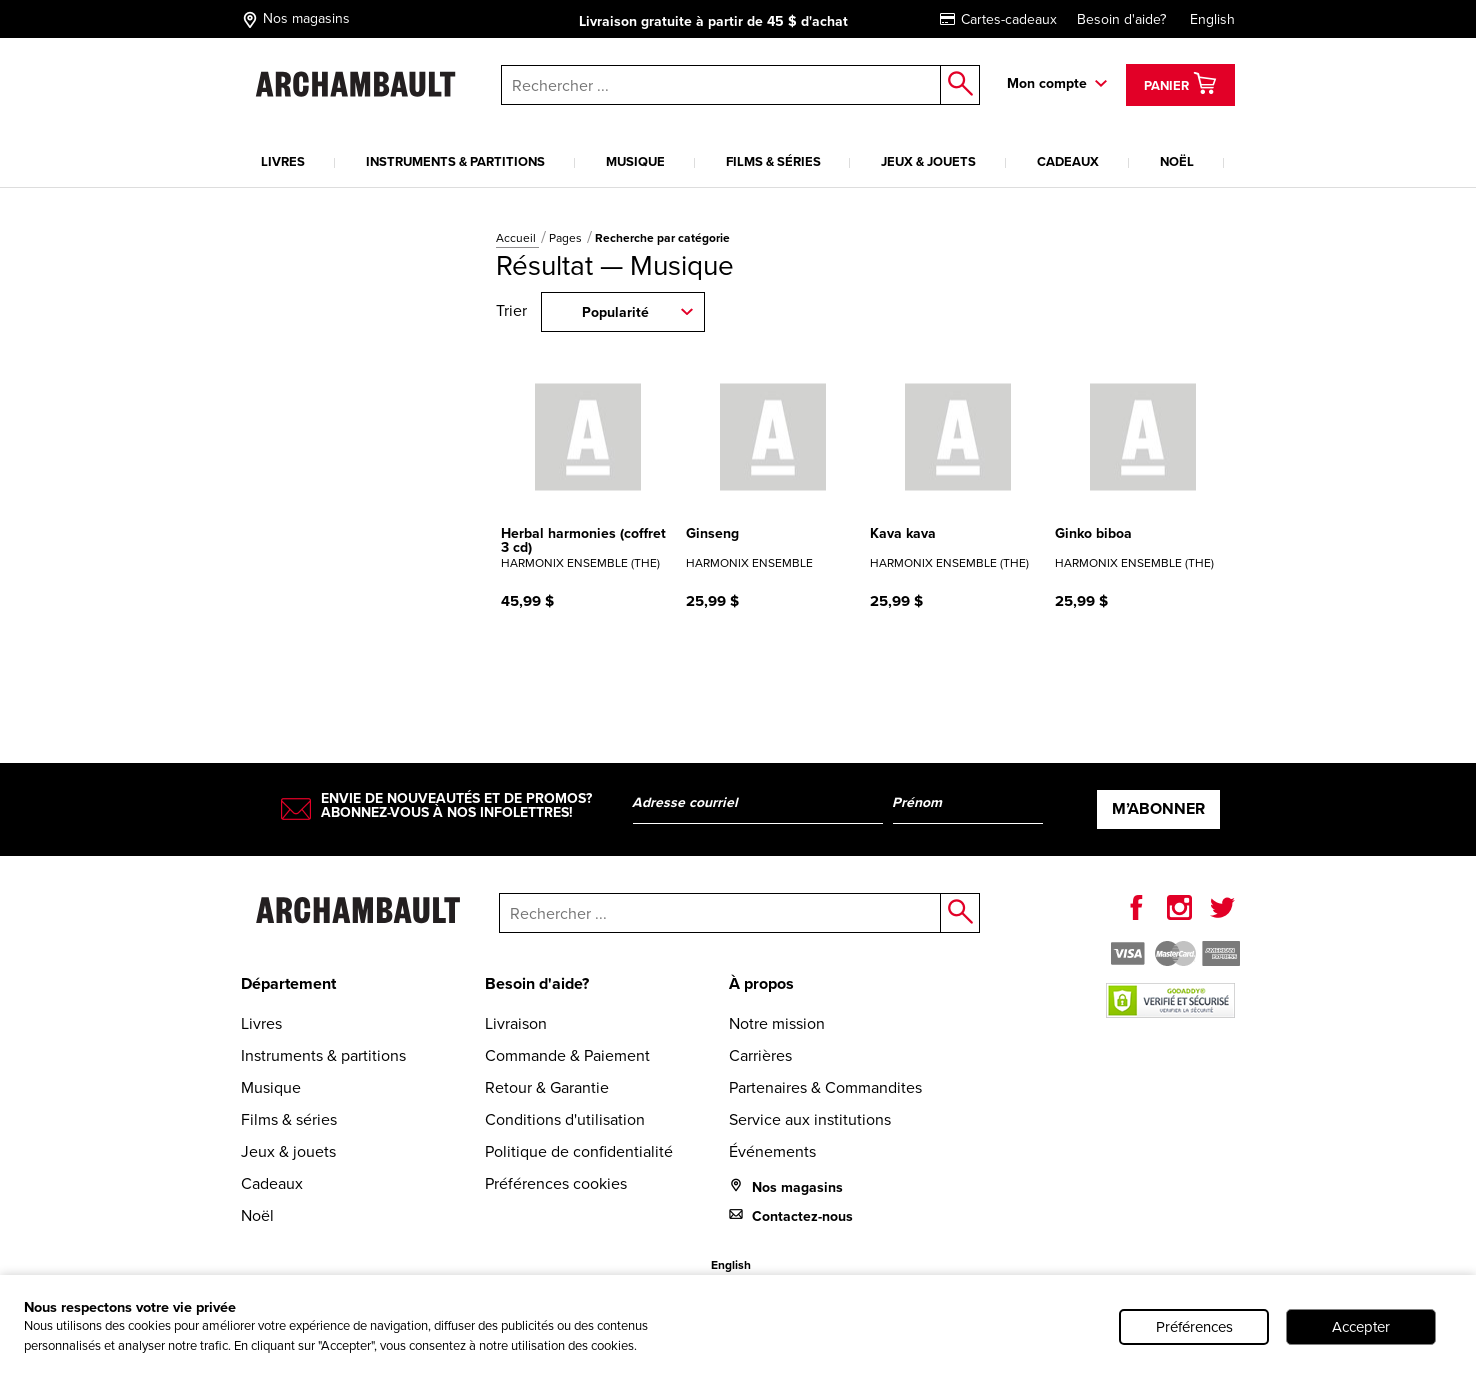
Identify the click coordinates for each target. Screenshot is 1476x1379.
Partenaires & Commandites (825, 1087)
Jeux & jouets (928, 161)
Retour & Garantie (547, 1087)
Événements (772, 1151)
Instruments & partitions (455, 161)
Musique (635, 161)
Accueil (517, 238)
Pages (567, 238)
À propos (761, 983)
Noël (1177, 161)
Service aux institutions (810, 1119)
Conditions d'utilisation (565, 1119)
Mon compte (1047, 83)
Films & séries (773, 161)
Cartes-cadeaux (998, 19)
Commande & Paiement (567, 1055)
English (1212, 19)
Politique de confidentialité (579, 1151)
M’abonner (1158, 808)
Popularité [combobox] (615, 312)
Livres (283, 161)
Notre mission (777, 1023)
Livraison (516, 1023)
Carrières (760, 1055)
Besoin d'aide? (1121, 19)
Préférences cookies (556, 1183)
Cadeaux (1068, 161)
